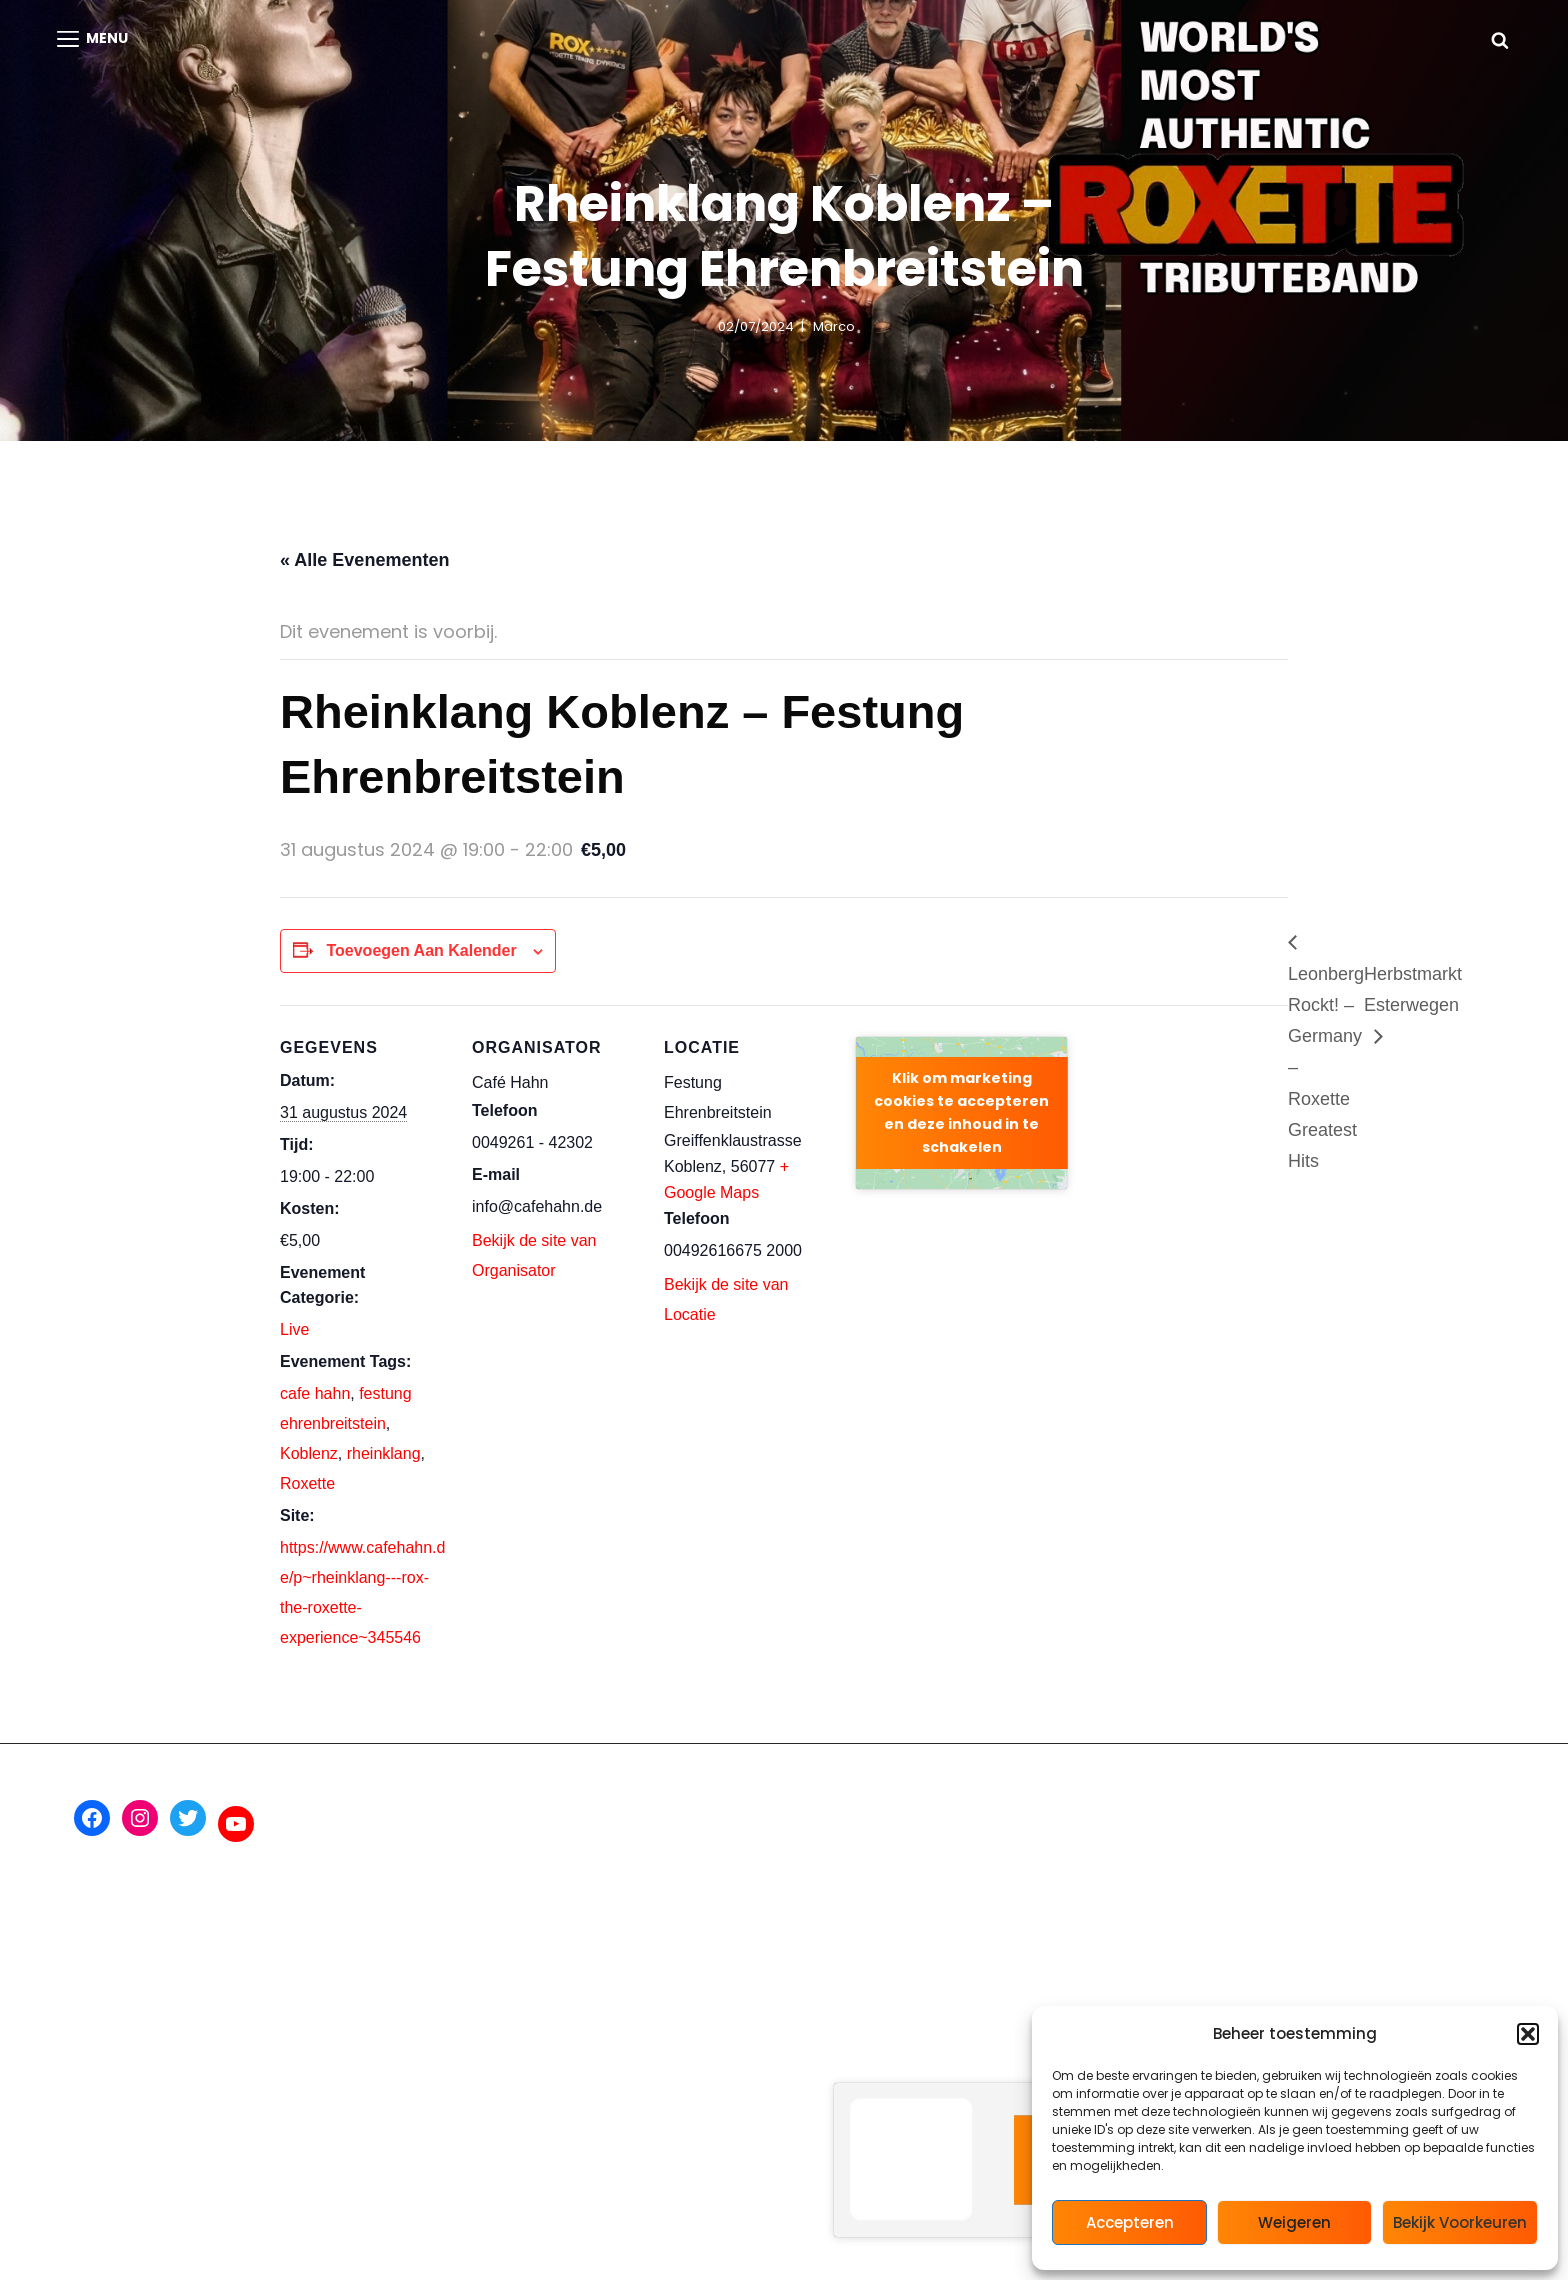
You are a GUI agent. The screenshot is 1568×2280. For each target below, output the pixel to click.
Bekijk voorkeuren (1460, 2222)
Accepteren (1130, 2222)
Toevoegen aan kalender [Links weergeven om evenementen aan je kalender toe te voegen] (421, 950)
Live (294, 1329)
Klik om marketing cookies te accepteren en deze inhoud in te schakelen (961, 1112)
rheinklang (384, 1453)
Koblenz (309, 1453)
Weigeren (1294, 2222)
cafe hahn (315, 1393)
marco (834, 326)
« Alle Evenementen (364, 560)
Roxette (307, 1483)
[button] (1528, 2034)
